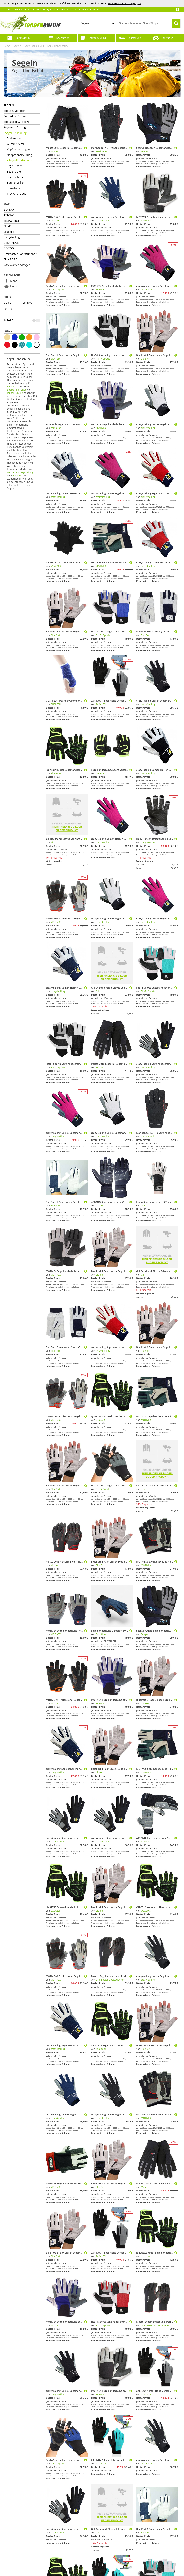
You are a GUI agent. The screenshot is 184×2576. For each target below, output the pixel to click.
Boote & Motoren (14, 111)
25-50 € (27, 302)
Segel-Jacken (14, 171)
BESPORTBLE (12, 221)
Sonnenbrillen (16, 182)
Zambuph (56, 427)
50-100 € (9, 309)
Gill (52, 842)
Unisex (14, 286)
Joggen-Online (15, 392)
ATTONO (9, 215)
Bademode (14, 138)
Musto (54, 151)
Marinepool (102, 151)
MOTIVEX (12, 472)
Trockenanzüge (16, 193)
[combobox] (97, 23)
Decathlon (101, 1634)
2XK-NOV (9, 210)
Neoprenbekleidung (19, 155)
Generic (100, 773)
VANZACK (56, 566)
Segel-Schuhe (15, 177)
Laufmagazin (22, 37)
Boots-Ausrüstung (15, 116)
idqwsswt (56, 773)
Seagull (145, 151)
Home (7, 45)
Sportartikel (63, 37)
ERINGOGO (10, 259)
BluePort (9, 226)
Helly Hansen (148, 842)
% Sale (8, 320)
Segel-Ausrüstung (15, 127)
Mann (13, 281)
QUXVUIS (101, 1419)
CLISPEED (56, 704)
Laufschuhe (134, 37)
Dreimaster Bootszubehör (20, 254)
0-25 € (7, 302)
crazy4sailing (12, 237)
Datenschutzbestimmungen (122, 3)
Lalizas (144, 1489)
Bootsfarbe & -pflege (16, 122)
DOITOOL (9, 248)
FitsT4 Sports (58, 289)
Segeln (17, 45)
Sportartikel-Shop (17, 389)
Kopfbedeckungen (18, 149)
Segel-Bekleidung (34, 45)
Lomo (144, 1205)
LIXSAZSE (56, 1910)
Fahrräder (167, 37)
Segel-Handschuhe (58, 45)
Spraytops (13, 188)
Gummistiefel (15, 144)
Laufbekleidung (97, 37)
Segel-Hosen (15, 166)
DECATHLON (11, 243)
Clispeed (9, 232)
